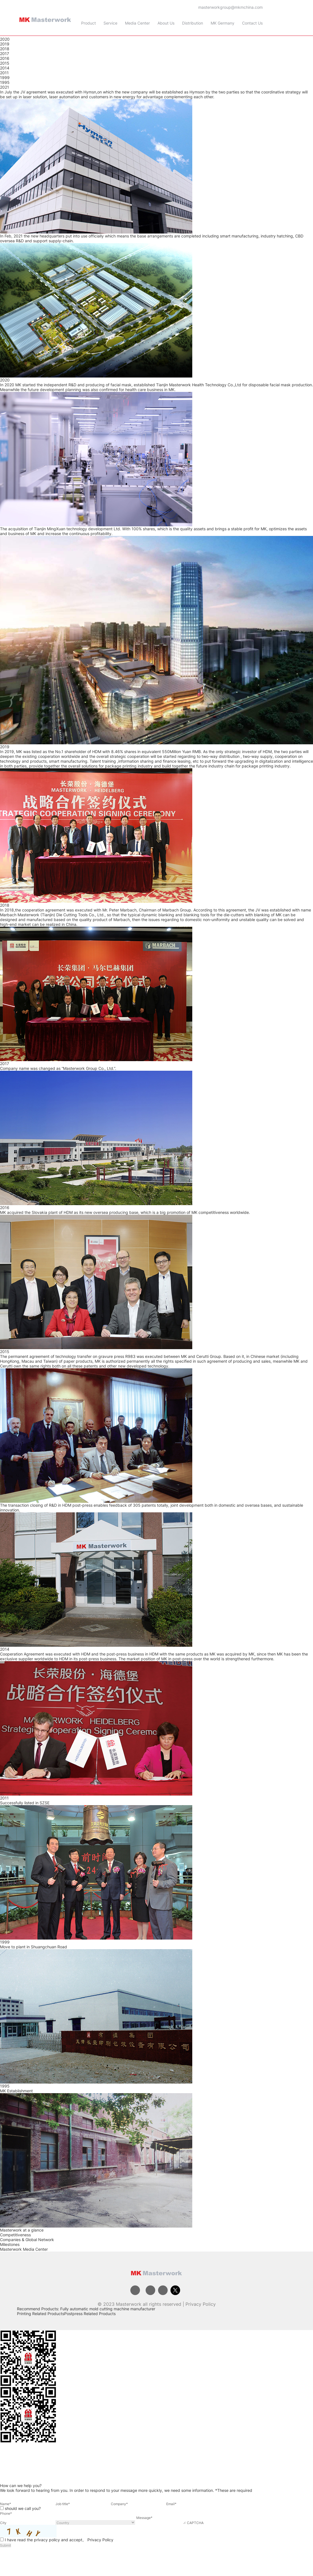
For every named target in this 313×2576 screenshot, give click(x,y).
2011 (4, 72)
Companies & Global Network (27, 2239)
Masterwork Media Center (24, 2249)
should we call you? (23, 2508)
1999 (5, 77)
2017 (4, 53)
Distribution (192, 23)
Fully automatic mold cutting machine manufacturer (107, 2308)
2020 (5, 39)
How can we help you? (21, 2485)
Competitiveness (15, 2234)
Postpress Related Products (90, 2313)
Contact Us (252, 23)
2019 (4, 44)
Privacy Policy (200, 2304)
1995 (5, 82)
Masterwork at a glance (22, 2230)
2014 (4, 68)
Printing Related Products (40, 2313)
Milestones (10, 2244)
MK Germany (222, 23)
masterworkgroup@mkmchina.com (230, 7)
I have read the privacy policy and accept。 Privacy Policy (59, 2539)
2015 (4, 63)
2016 (4, 58)
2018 (4, 48)
